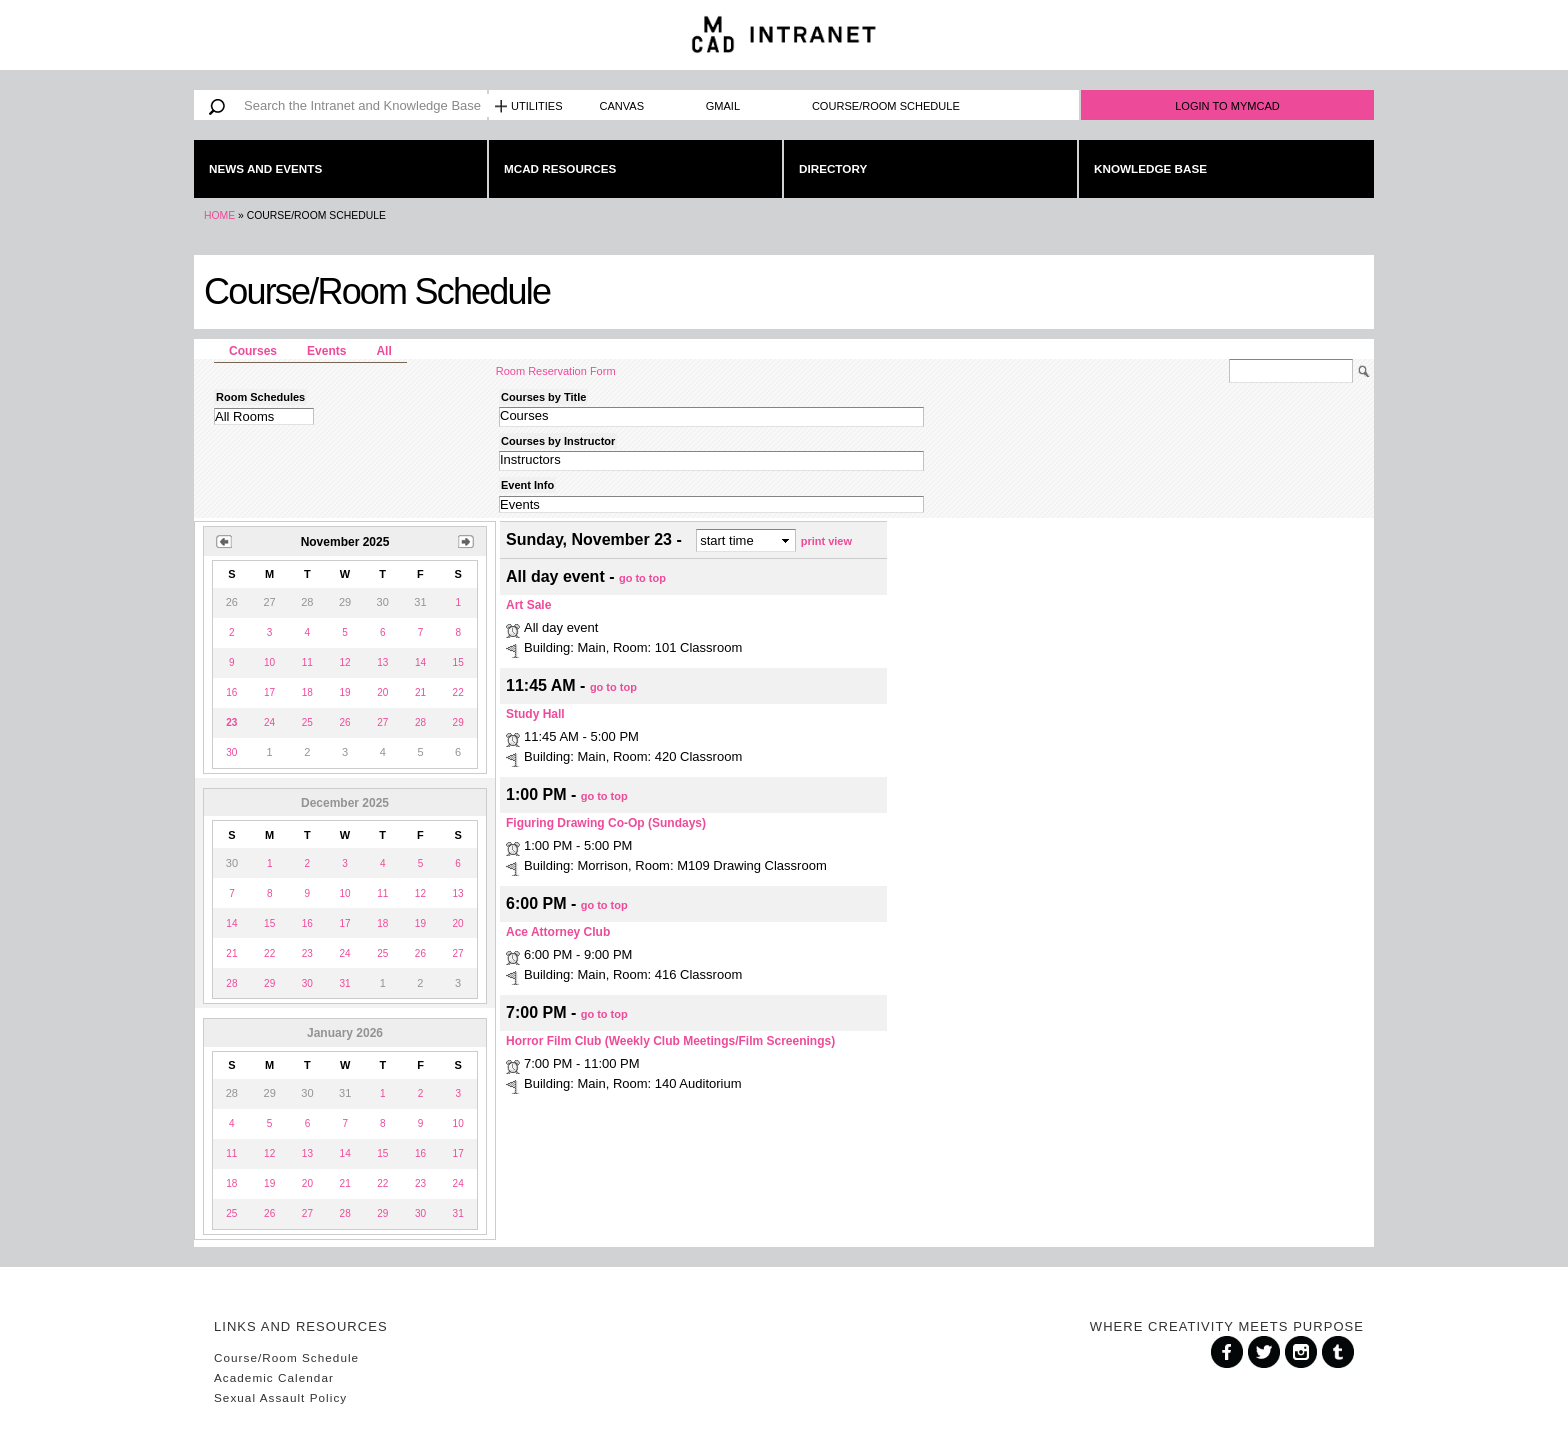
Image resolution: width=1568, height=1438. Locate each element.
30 (231, 752)
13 (382, 662)
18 (307, 692)
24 (269, 722)
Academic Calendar (274, 1377)
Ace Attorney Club (558, 932)
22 (458, 692)
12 (344, 662)
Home (219, 215)
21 (420, 692)
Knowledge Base (1150, 168)
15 (458, 662)
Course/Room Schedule (886, 106)
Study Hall (535, 714)
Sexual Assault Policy (280, 1397)
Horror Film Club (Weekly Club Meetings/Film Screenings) (670, 1041)
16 (231, 692)
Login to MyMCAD (1227, 106)
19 (344, 692)
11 (307, 662)
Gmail (723, 106)
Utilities (537, 106)
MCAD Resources (560, 168)
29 (458, 722)
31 (344, 983)
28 (420, 722)
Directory (833, 168)
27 (382, 722)
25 (307, 722)
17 (269, 692)
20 (382, 692)
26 (344, 722)
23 (307, 953)
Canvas (622, 106)
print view (826, 540)
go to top (642, 578)
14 (420, 662)
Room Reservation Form (556, 371)
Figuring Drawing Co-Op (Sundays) (606, 823)
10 (269, 662)
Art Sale (528, 605)
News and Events (265, 168)
